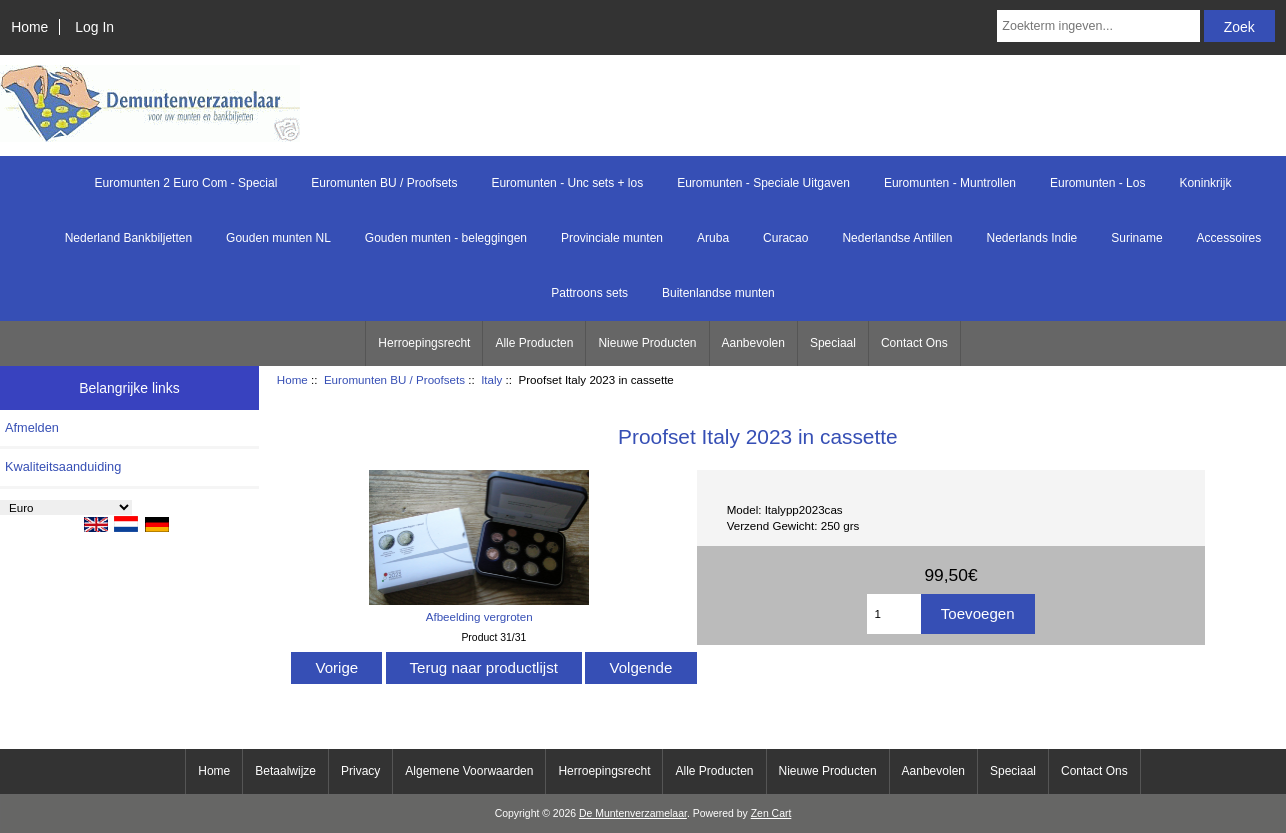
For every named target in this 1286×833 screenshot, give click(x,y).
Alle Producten (534, 343)
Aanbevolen (753, 343)
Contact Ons (914, 343)
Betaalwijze (285, 771)
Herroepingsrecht (424, 343)
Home (29, 27)
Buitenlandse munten (718, 293)
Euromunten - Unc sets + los (567, 183)
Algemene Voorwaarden (469, 771)
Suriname (1136, 238)
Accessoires (1229, 238)
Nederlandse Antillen (897, 238)
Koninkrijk (1205, 183)
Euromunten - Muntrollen (950, 183)
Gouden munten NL (278, 238)
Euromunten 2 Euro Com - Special (186, 183)
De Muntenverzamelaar (633, 813)
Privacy (360, 771)
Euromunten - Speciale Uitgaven (763, 183)
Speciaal (833, 343)
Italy (491, 379)
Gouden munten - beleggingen (446, 238)
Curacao (785, 238)
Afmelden (32, 427)
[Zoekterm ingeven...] (1098, 26)
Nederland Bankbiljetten (128, 238)
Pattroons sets (589, 293)
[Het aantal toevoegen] (893, 614)
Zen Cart (771, 813)
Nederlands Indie (1032, 238)
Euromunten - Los (1097, 183)
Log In (94, 27)
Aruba (713, 238)
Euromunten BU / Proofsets (394, 379)
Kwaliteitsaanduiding (63, 466)
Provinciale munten (612, 238)
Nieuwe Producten (647, 343)
